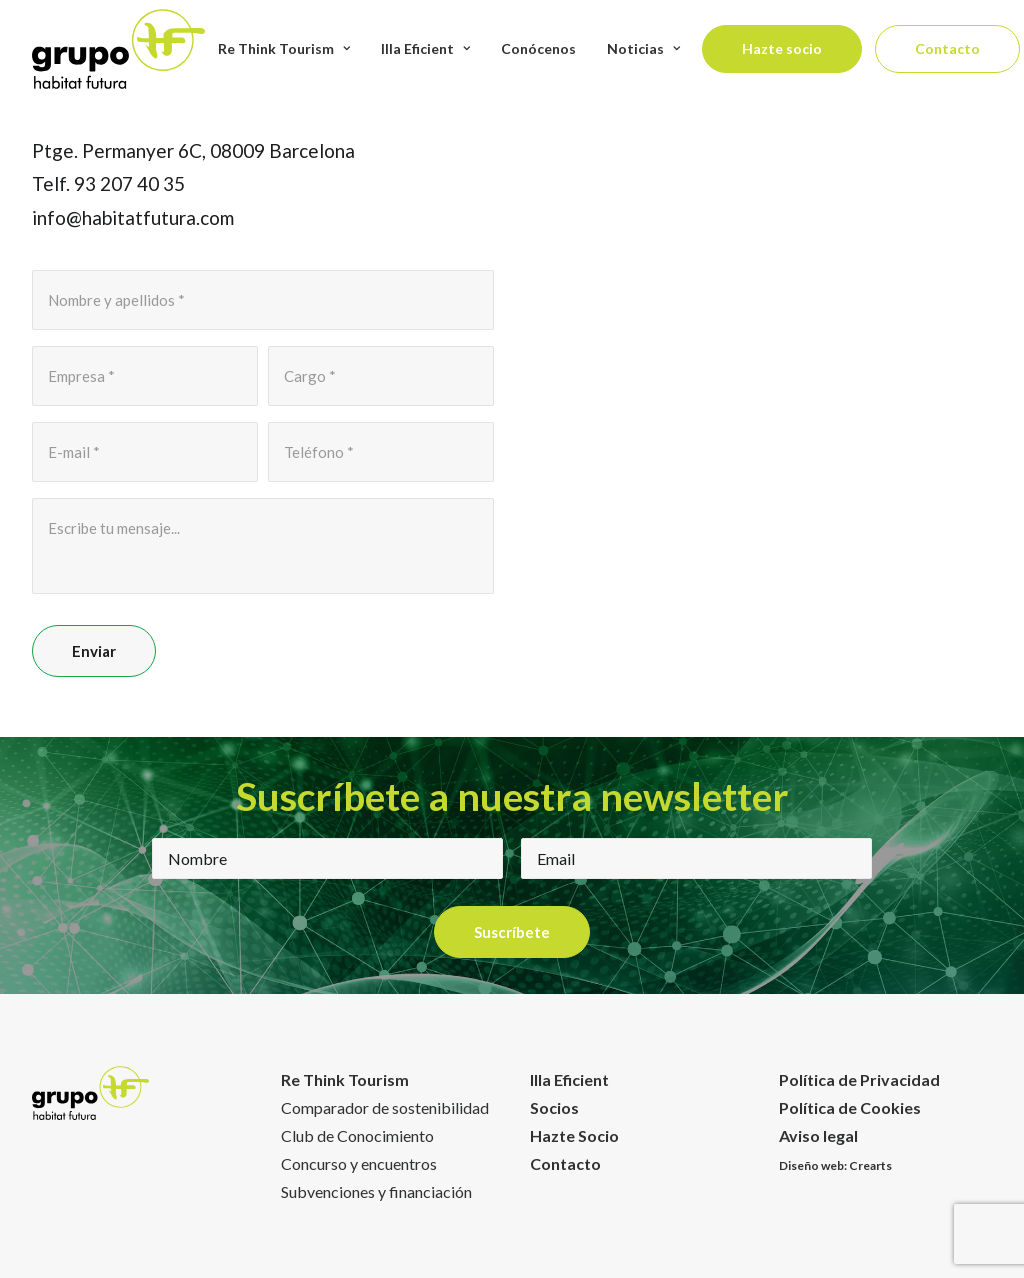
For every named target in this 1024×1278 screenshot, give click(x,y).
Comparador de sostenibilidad (385, 1107)
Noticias (643, 48)
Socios (554, 1107)
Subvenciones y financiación (376, 1191)
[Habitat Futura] (118, 49)
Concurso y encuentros (359, 1163)
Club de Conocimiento (357, 1135)
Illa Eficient (425, 48)
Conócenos (538, 48)
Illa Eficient (569, 1079)
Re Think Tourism (284, 48)
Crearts (870, 1165)
